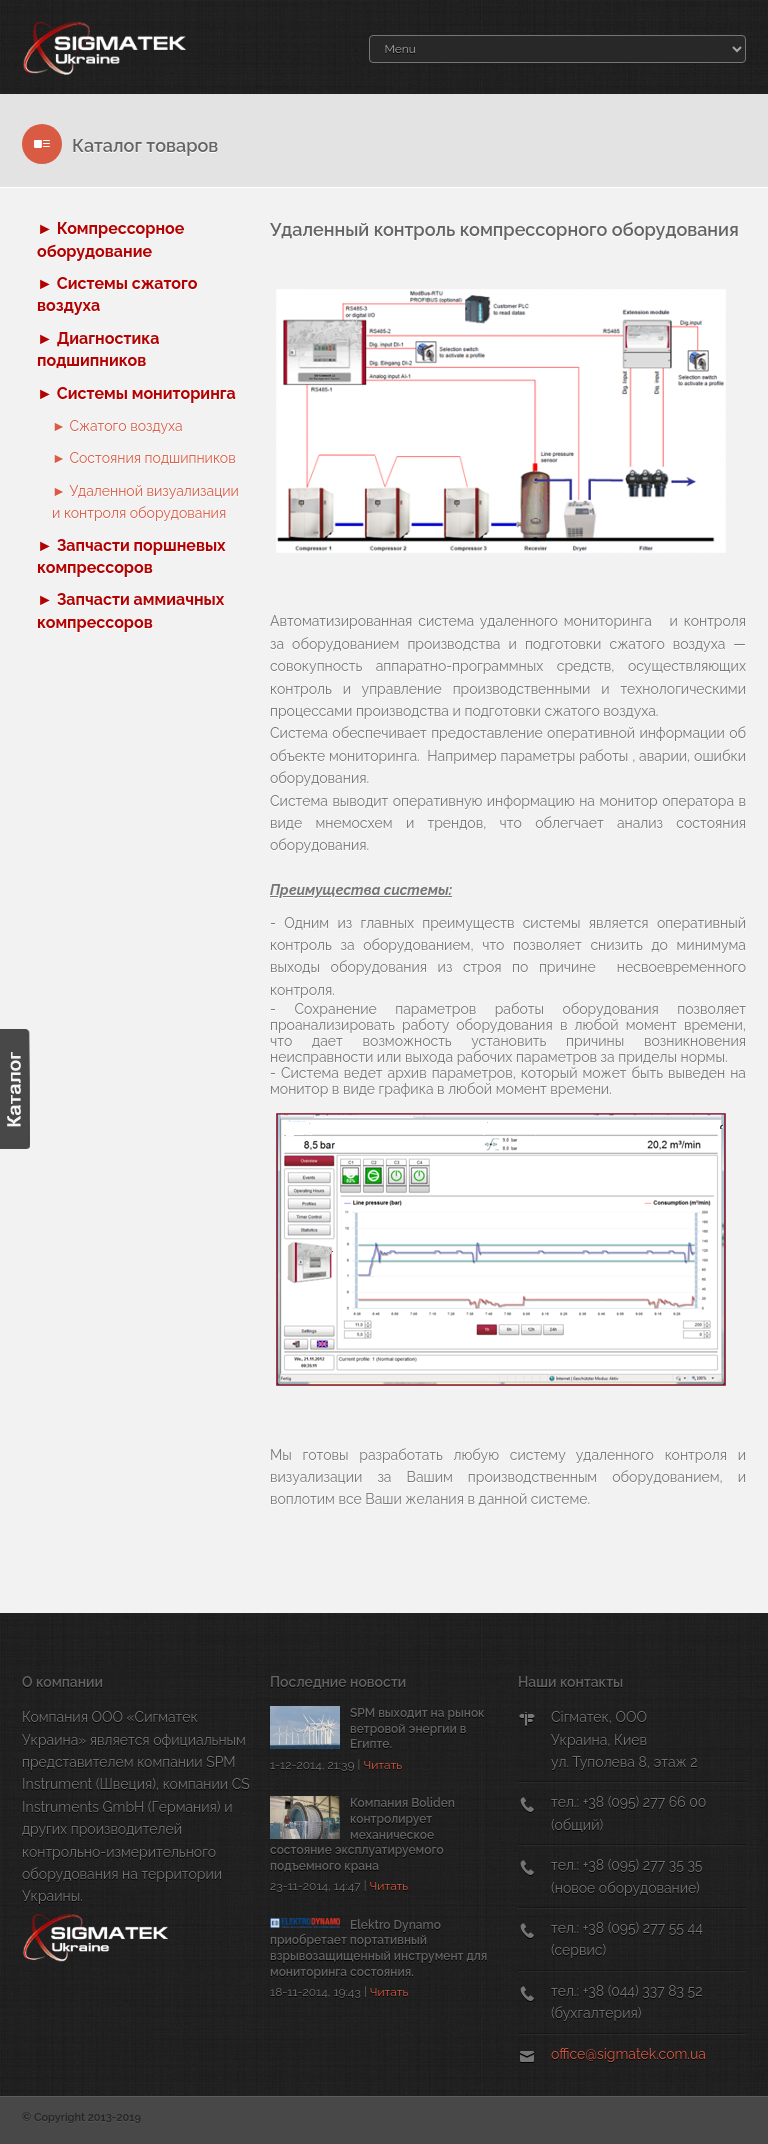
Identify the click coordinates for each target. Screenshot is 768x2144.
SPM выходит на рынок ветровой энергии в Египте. (417, 1728)
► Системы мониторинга (136, 393)
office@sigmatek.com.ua (628, 2054)
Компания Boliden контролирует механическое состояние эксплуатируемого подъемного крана (362, 1834)
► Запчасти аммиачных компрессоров (130, 610)
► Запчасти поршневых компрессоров (131, 556)
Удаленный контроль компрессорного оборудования (504, 229)
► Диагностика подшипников (98, 349)
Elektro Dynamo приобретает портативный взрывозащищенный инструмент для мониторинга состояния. (378, 1948)
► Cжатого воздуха (117, 426)
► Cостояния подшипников (144, 458)
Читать (382, 1765)
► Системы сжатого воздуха (117, 294)
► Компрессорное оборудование (110, 239)
